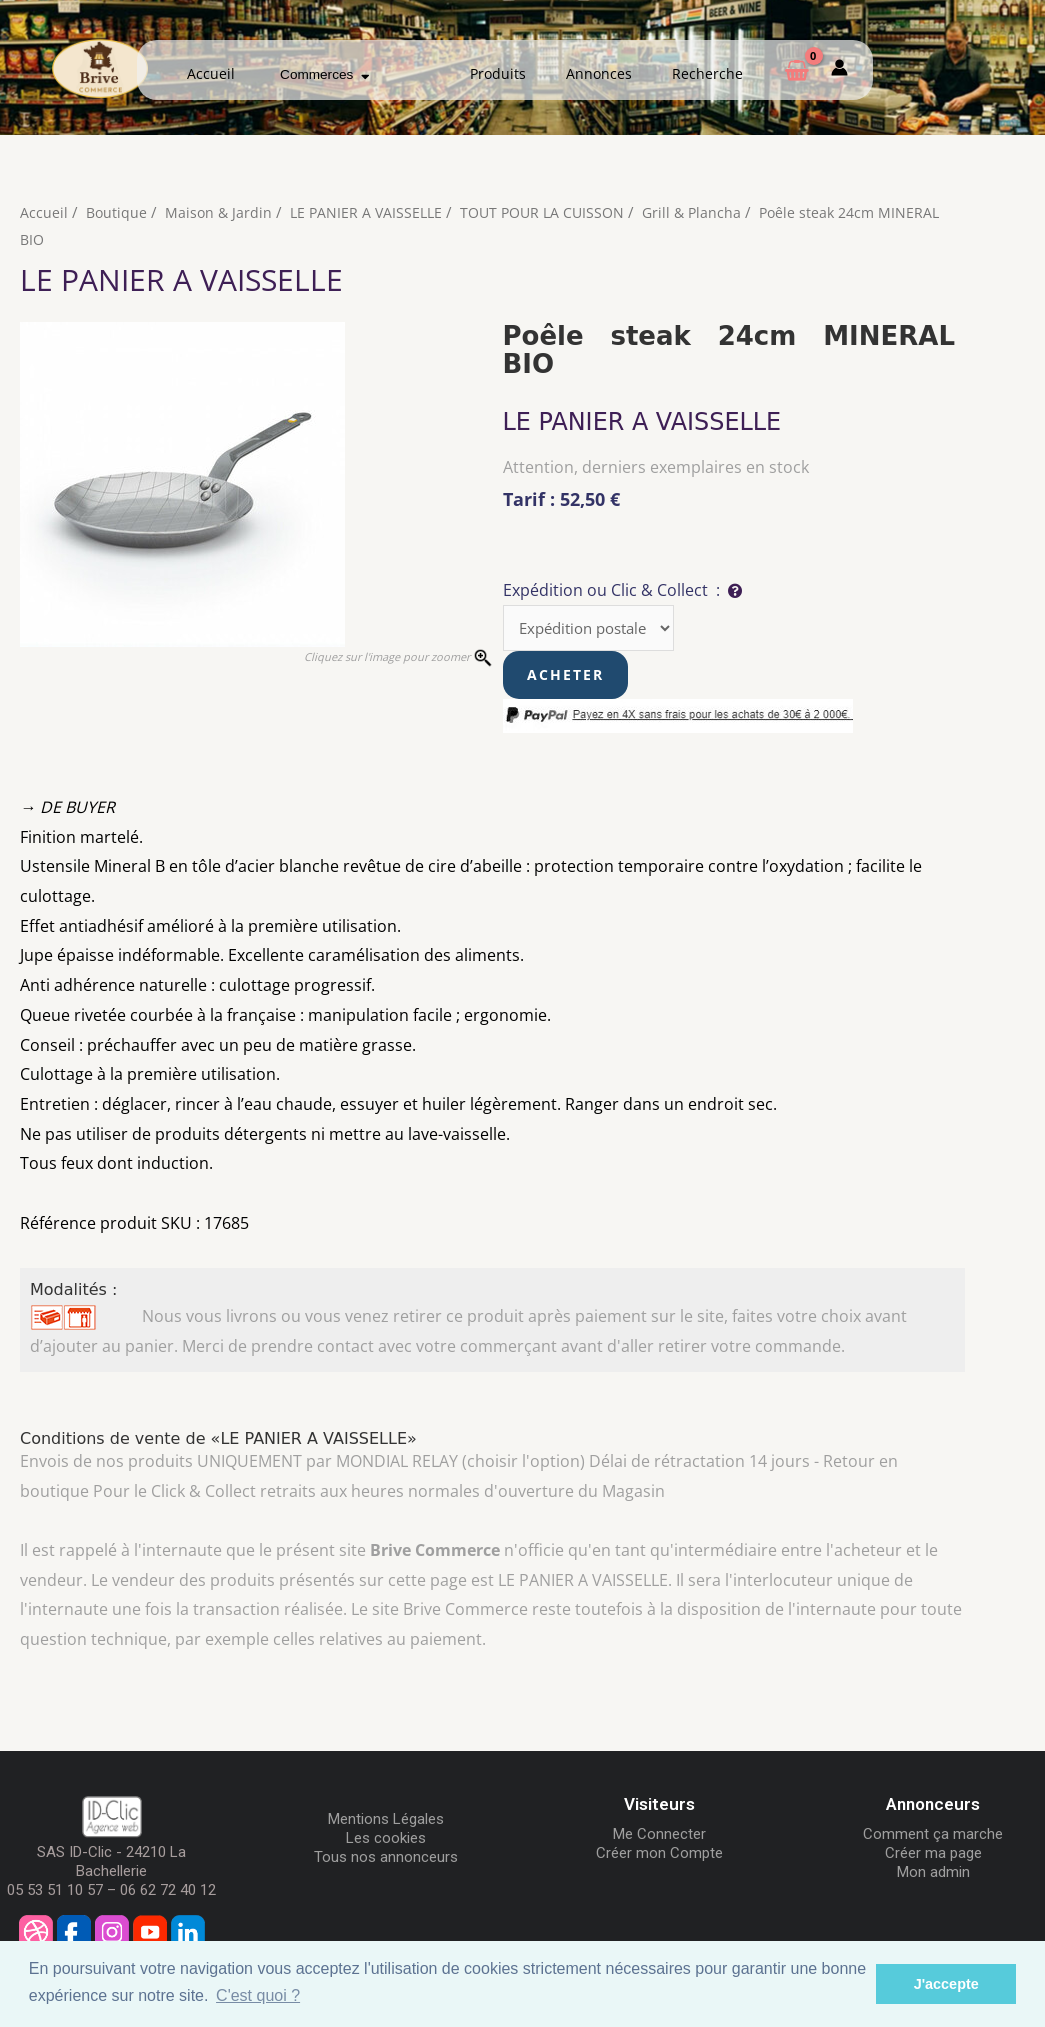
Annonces (599, 73)
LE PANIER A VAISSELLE (372, 212)
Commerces (324, 74)
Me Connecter (659, 1837)
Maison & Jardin (221, 212)
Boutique (117, 212)
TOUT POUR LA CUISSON (555, 212)
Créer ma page (933, 1856)
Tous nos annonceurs (386, 1860)
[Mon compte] (839, 70)
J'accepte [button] (946, 1984)
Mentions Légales (386, 1822)
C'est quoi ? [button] (258, 1995)
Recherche (707, 73)
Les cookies (386, 1841)
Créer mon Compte (659, 1856)
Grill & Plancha (710, 212)
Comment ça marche (933, 1837)
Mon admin (933, 1875)
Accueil (211, 73)
